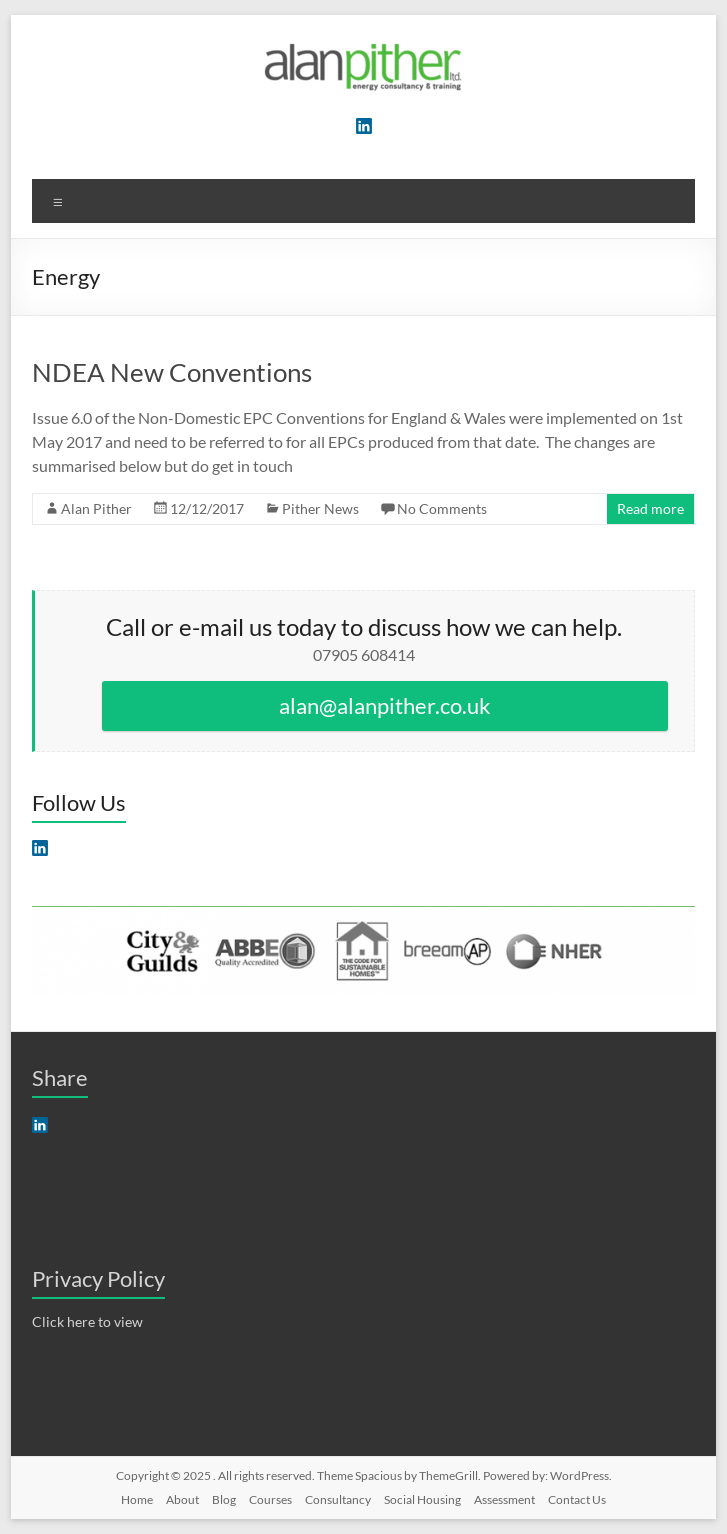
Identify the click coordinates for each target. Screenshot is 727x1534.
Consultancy (338, 1499)
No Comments (442, 508)
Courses (270, 1499)
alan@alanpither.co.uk (385, 705)
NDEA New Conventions (172, 372)
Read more (650, 508)
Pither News (320, 508)
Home (137, 1499)
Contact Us (577, 1499)
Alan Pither (96, 508)
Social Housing (422, 1499)
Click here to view (87, 1321)
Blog (224, 1499)
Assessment (504, 1499)
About (182, 1499)
